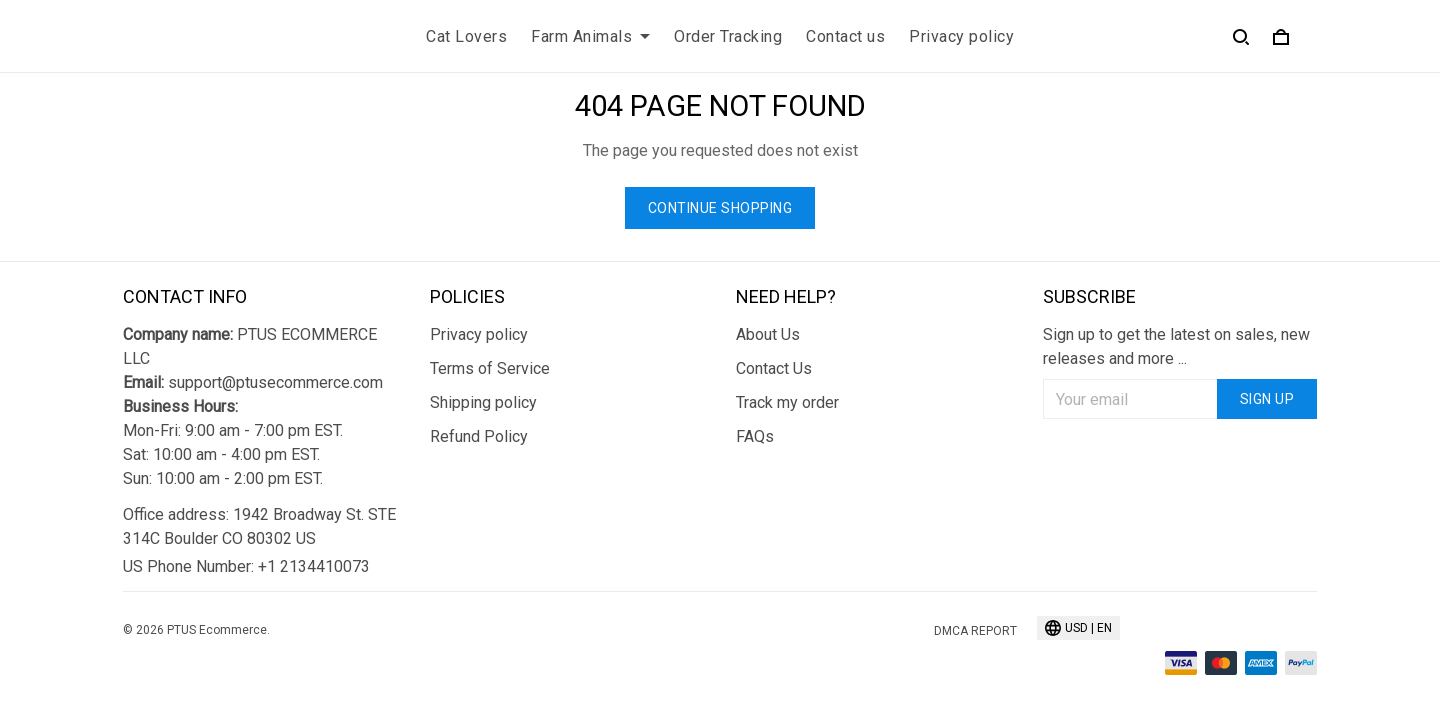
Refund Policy (479, 436)
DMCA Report (975, 631)
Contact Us (774, 368)
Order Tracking (728, 36)
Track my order (787, 402)
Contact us (845, 36)
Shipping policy (483, 402)
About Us (768, 334)
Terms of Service (490, 368)
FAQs (755, 436)
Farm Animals (590, 36)
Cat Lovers (466, 36)
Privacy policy (961, 36)
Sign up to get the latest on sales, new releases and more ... (1176, 346)
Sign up (1267, 399)
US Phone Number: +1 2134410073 (246, 566)
